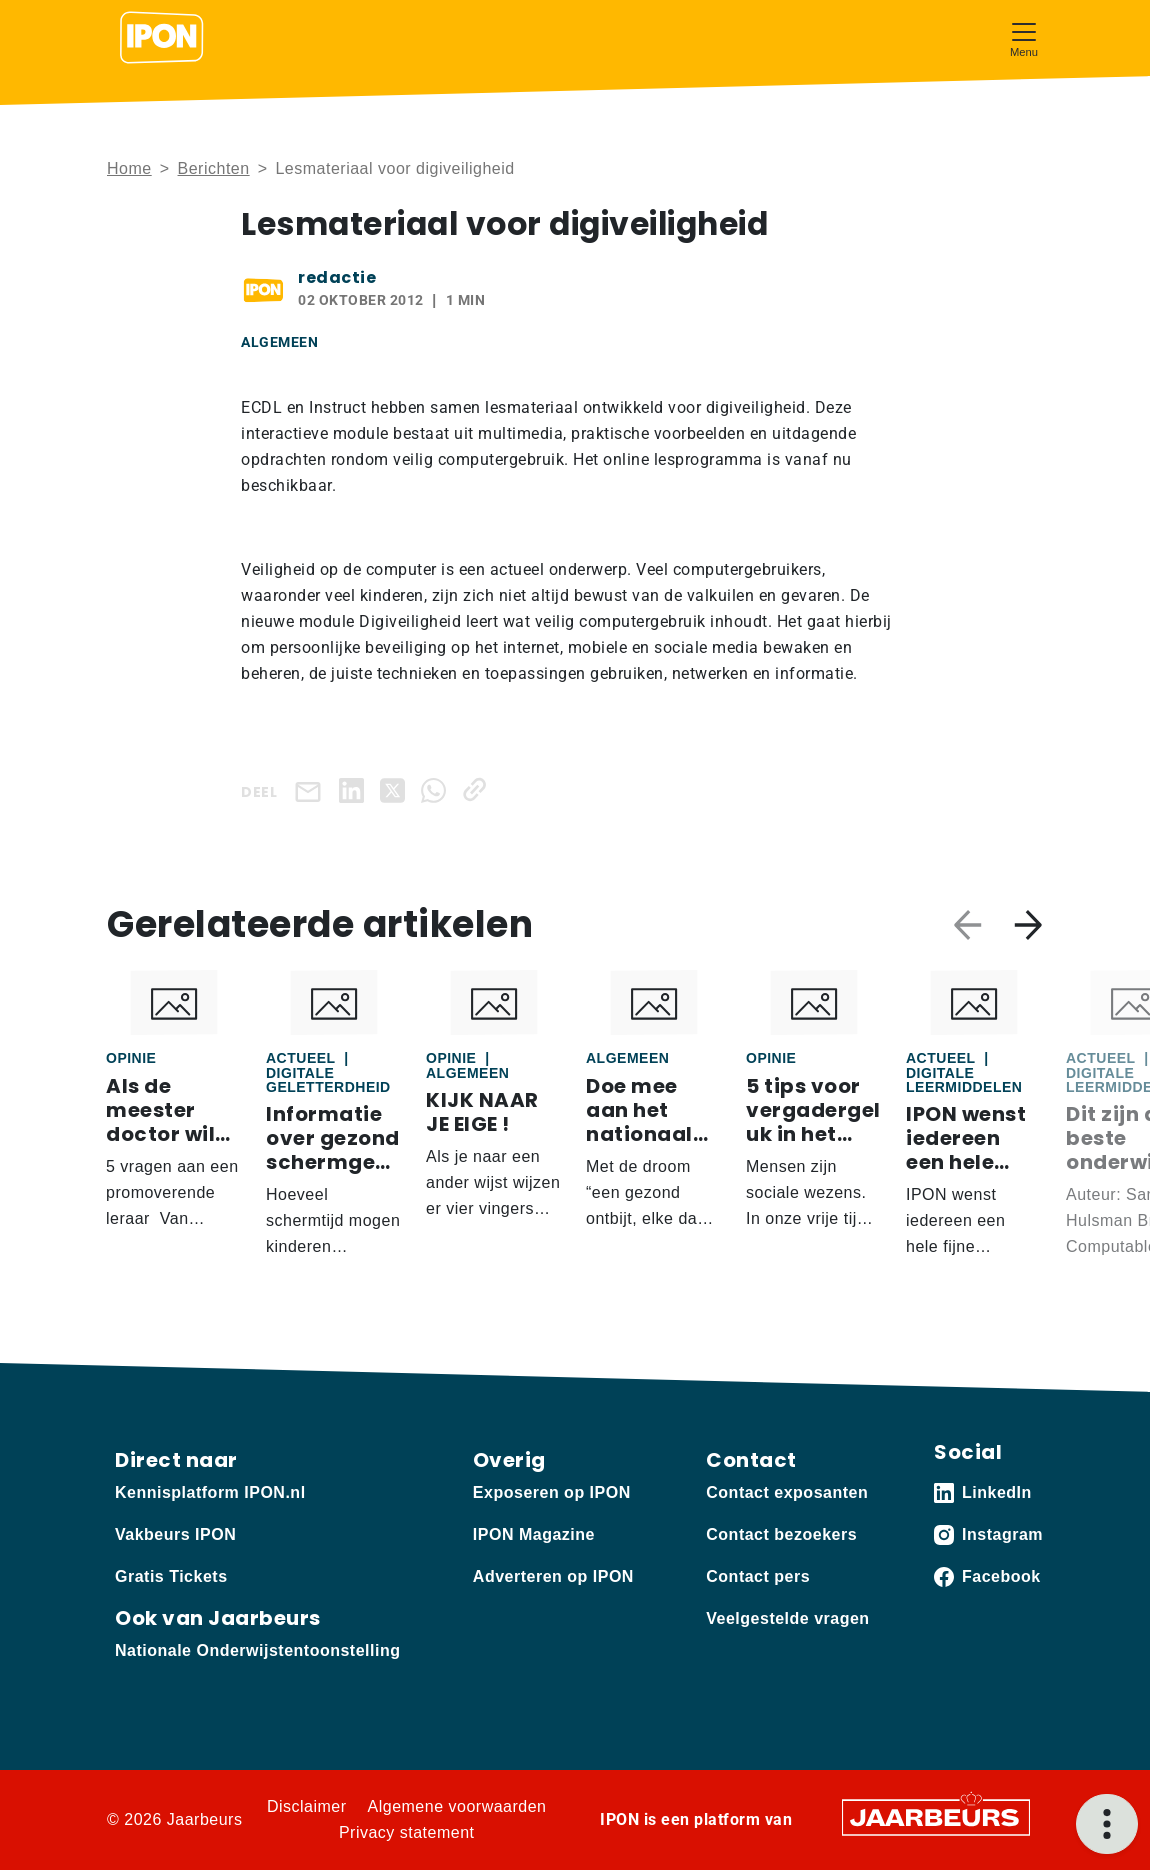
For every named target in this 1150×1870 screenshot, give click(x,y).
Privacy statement (407, 1832)
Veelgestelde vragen (787, 1618)
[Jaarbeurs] (936, 1816)
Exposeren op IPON (552, 1492)
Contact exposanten (787, 1492)
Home (129, 168)
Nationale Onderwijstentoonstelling (257, 1650)
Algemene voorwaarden (457, 1806)
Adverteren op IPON (553, 1576)
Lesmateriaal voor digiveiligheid (394, 168)
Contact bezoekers (781, 1534)
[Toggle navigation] (1024, 37)
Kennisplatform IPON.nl (210, 1492)
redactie (337, 277)
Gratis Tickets (171, 1576)
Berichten (214, 168)
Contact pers (758, 1576)
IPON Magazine (534, 1534)
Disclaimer (307, 1806)
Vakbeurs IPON (175, 1534)
